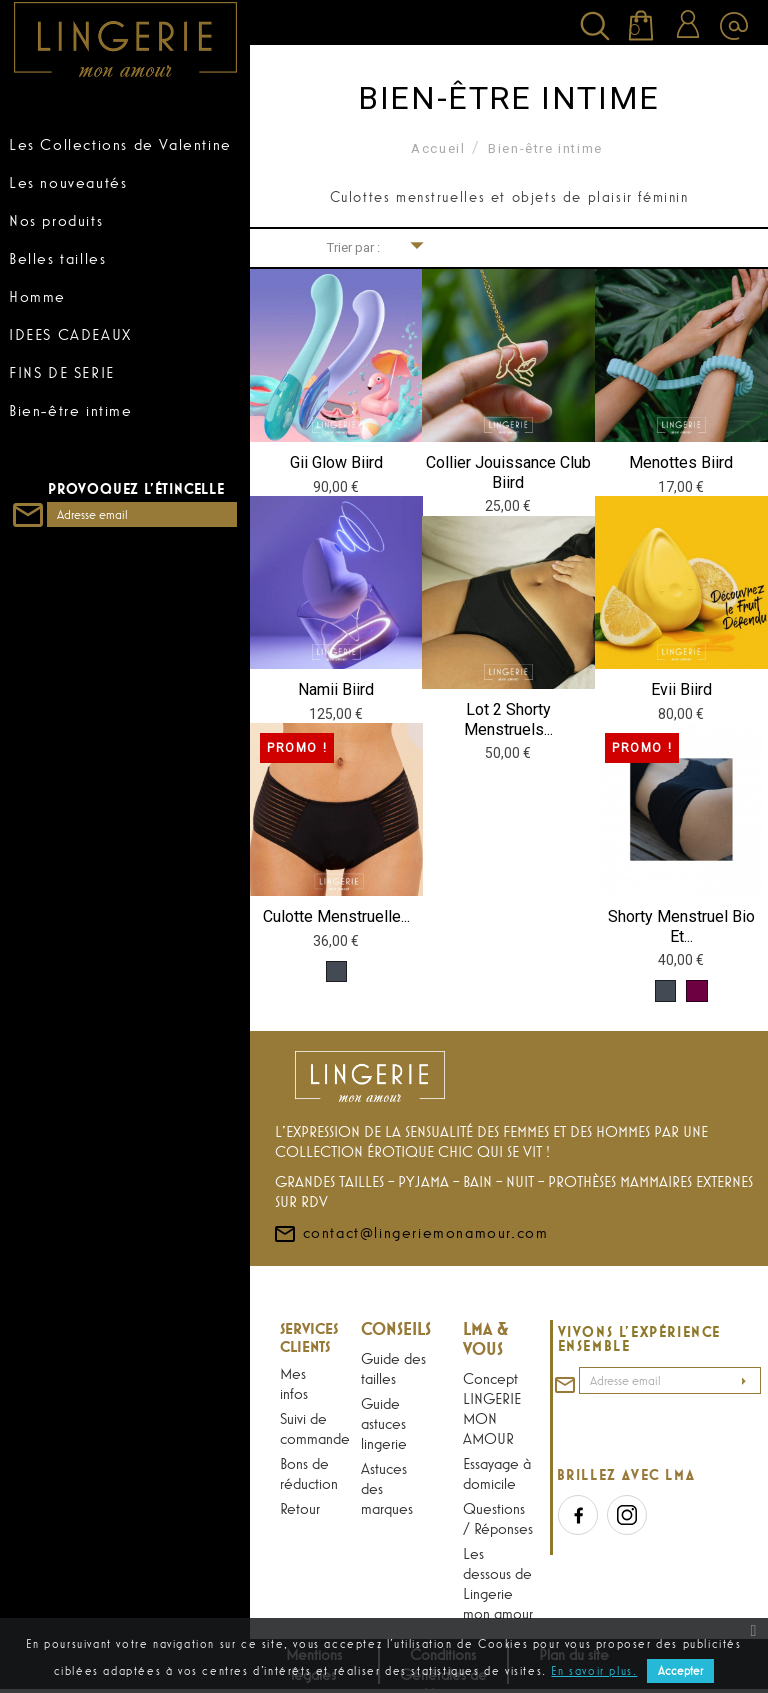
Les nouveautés (68, 182)
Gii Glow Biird (336, 462)
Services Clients (309, 1337)
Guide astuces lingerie (384, 1423)
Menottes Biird (681, 462)
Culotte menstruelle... (336, 916)
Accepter (680, 1671)
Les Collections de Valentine (120, 144)
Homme (37, 296)
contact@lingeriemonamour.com (410, 1268)
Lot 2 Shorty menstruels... (508, 719)
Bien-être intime (71, 410)
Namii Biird (336, 689)
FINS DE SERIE (62, 372)
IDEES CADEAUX (70, 334)
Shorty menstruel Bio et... (681, 926)
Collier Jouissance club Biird (508, 472)
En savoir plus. (594, 1671)
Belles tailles (57, 258)
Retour (300, 1508)
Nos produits (56, 220)
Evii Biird (681, 689)
